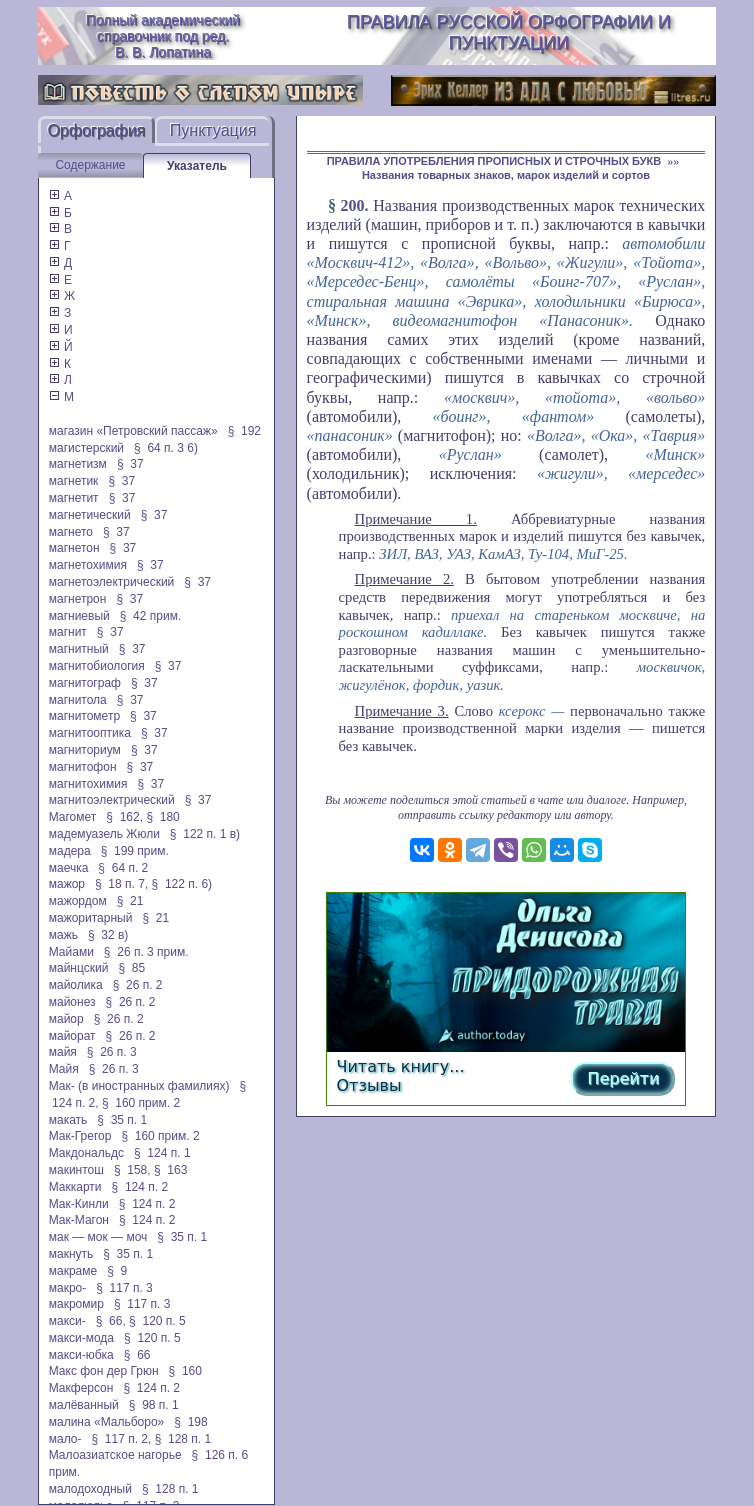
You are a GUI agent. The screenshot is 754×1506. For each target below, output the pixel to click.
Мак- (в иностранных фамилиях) (139, 1086)
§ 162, (124, 817)
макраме (73, 1271)
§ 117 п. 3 (124, 1288)
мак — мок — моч (98, 1237)
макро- (68, 1288)
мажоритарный (91, 918)
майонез (72, 1002)
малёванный (84, 1405)
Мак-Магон (79, 1220)
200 (353, 205)
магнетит (74, 498)
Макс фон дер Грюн (104, 1371)
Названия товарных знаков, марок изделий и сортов (506, 175)
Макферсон (81, 1388)
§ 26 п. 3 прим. (146, 952)
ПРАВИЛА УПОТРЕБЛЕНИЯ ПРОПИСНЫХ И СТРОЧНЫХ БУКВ (494, 161)
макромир (76, 1304)
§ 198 (190, 1422)
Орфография (96, 130)
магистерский (86, 448)
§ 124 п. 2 (140, 1187)
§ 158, (132, 1170)
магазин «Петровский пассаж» (133, 431)
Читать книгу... (401, 1066)
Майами (71, 952)
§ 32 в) (108, 935)
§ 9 (117, 1271)
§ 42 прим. (150, 616)
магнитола (78, 700)
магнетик (74, 481)
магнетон (74, 548)
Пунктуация (213, 130)
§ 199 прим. (135, 851)
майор (66, 1019)
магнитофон (83, 767)
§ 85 (131, 968)
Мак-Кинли (79, 1204)
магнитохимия (88, 784)
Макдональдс (86, 1153)
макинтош (76, 1170)
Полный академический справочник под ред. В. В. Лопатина (163, 36)
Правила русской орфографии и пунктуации (509, 32)
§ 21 (130, 901)
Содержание (90, 165)
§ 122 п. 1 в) (205, 834)
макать (68, 1120)
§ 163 (170, 1170)
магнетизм (78, 464)
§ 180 (162, 817)
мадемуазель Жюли (104, 834)
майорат (72, 1036)
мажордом (78, 901)
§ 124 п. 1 (162, 1153)
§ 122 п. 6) (182, 884)
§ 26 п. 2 (138, 985)
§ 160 (185, 1371)
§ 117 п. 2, (121, 1439)
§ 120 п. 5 (157, 1321)
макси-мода (81, 1338)
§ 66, (111, 1321)
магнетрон (78, 599)
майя (63, 1052)
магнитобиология (97, 666)
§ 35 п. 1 (122, 1120)
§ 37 (130, 464)
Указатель (197, 166)
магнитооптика (90, 733)
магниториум (85, 750)
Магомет (73, 817)
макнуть (71, 1254)
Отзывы (369, 1085)
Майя (64, 1069)
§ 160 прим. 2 (141, 1103)
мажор (67, 884)
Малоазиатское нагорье (115, 1455)
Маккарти (75, 1187)
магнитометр (84, 716)
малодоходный (90, 1489)
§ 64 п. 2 (123, 868)
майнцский (79, 968)
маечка (69, 868)
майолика (76, 985)
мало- (65, 1439)
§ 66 (137, 1355)
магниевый (79, 616)
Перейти (623, 1078)
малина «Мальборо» (107, 1422)
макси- (67, 1321)
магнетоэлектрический (112, 582)
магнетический (90, 515)
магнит (68, 632)
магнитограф (85, 683)
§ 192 (244, 431)
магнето (71, 532)
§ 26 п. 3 (112, 1052)
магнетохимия (88, 565)
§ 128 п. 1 (183, 1439)
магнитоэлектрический (112, 800)
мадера (70, 851)
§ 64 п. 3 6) (166, 448)
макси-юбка (81, 1355)
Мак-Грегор (80, 1136)
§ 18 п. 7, (121, 884)
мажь (63, 935)
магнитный (79, 649)
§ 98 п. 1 (154, 1405)
